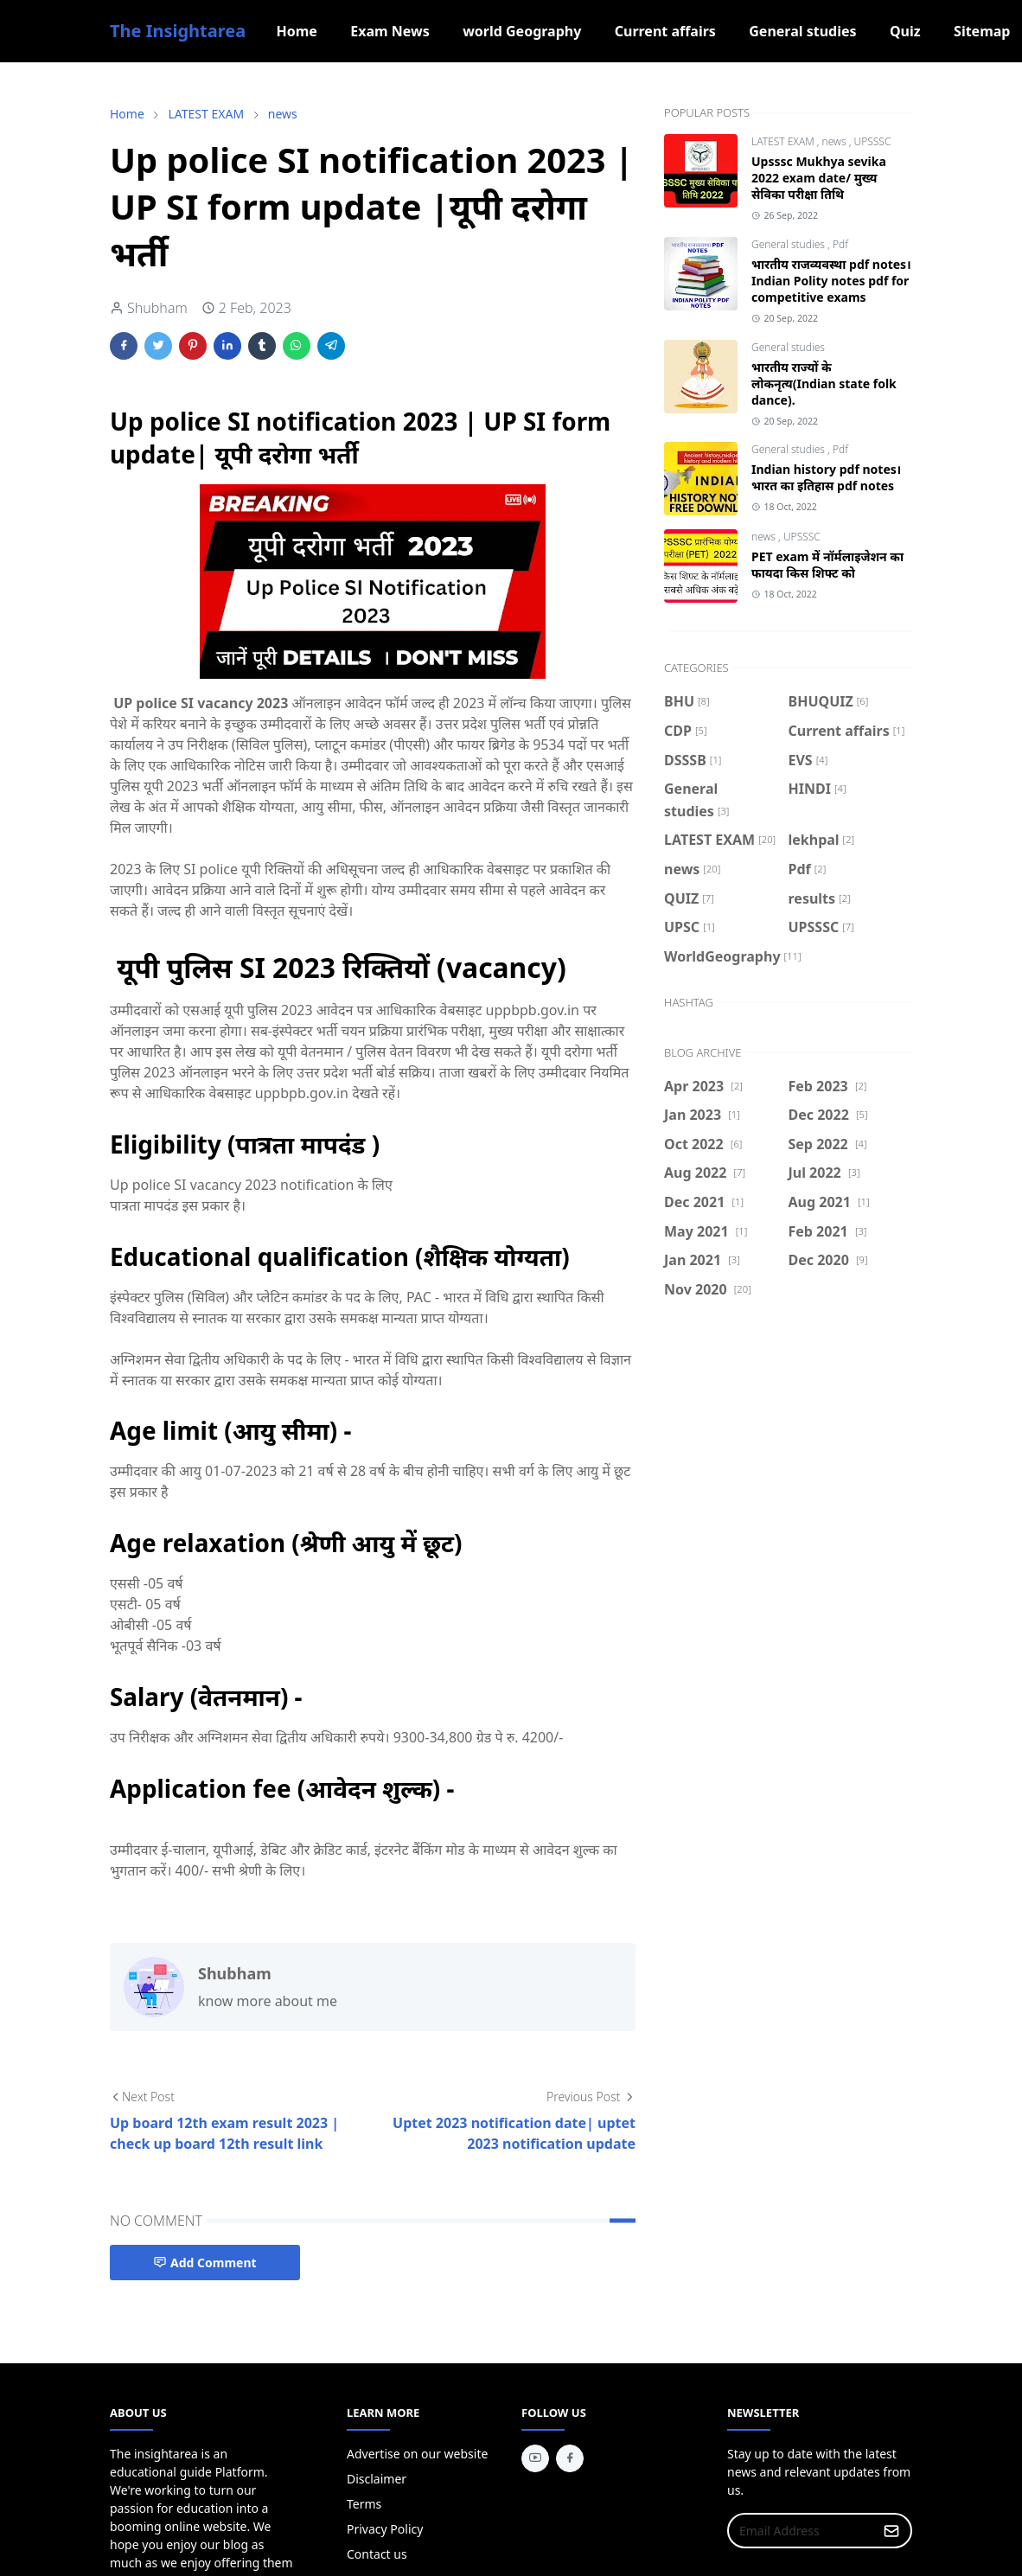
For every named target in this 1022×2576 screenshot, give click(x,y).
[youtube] (535, 2458)
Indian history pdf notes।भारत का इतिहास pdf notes (826, 477)
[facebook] (570, 2458)
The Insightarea (178, 30)
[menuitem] (296, 31)
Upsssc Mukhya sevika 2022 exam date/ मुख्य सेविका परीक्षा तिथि (818, 177)
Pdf (840, 244)
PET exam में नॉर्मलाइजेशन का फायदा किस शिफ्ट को (827, 564)
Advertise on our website (417, 2453)
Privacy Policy (385, 2529)
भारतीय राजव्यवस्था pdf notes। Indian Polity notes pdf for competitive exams (831, 280)
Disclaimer (376, 2479)
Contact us (377, 2554)
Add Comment (205, 2262)
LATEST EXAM (784, 141)
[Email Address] (801, 2531)
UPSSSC (872, 141)
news (835, 141)
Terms (364, 2504)
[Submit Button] (891, 2531)
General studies (789, 244)
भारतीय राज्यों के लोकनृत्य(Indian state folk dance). (824, 383)
